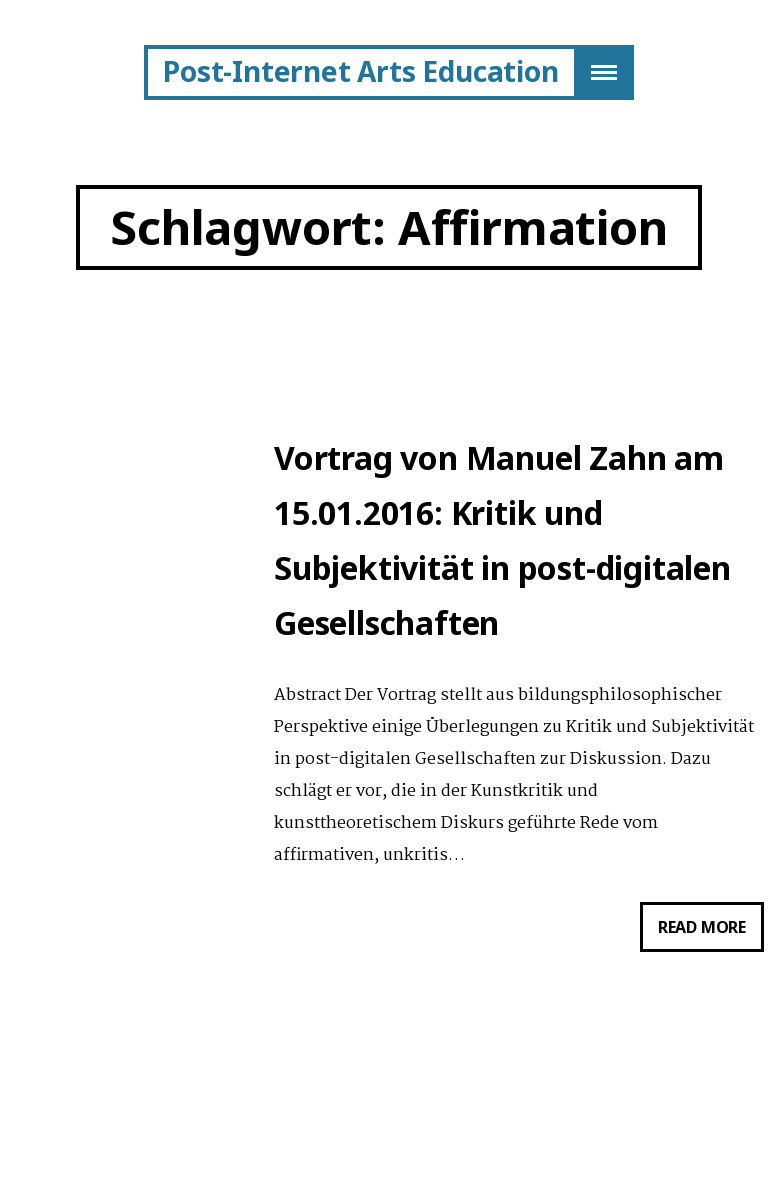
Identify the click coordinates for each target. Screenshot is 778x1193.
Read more (711, 931)
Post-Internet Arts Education (360, 71)
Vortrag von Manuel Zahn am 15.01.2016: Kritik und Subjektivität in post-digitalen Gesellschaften (502, 540)
